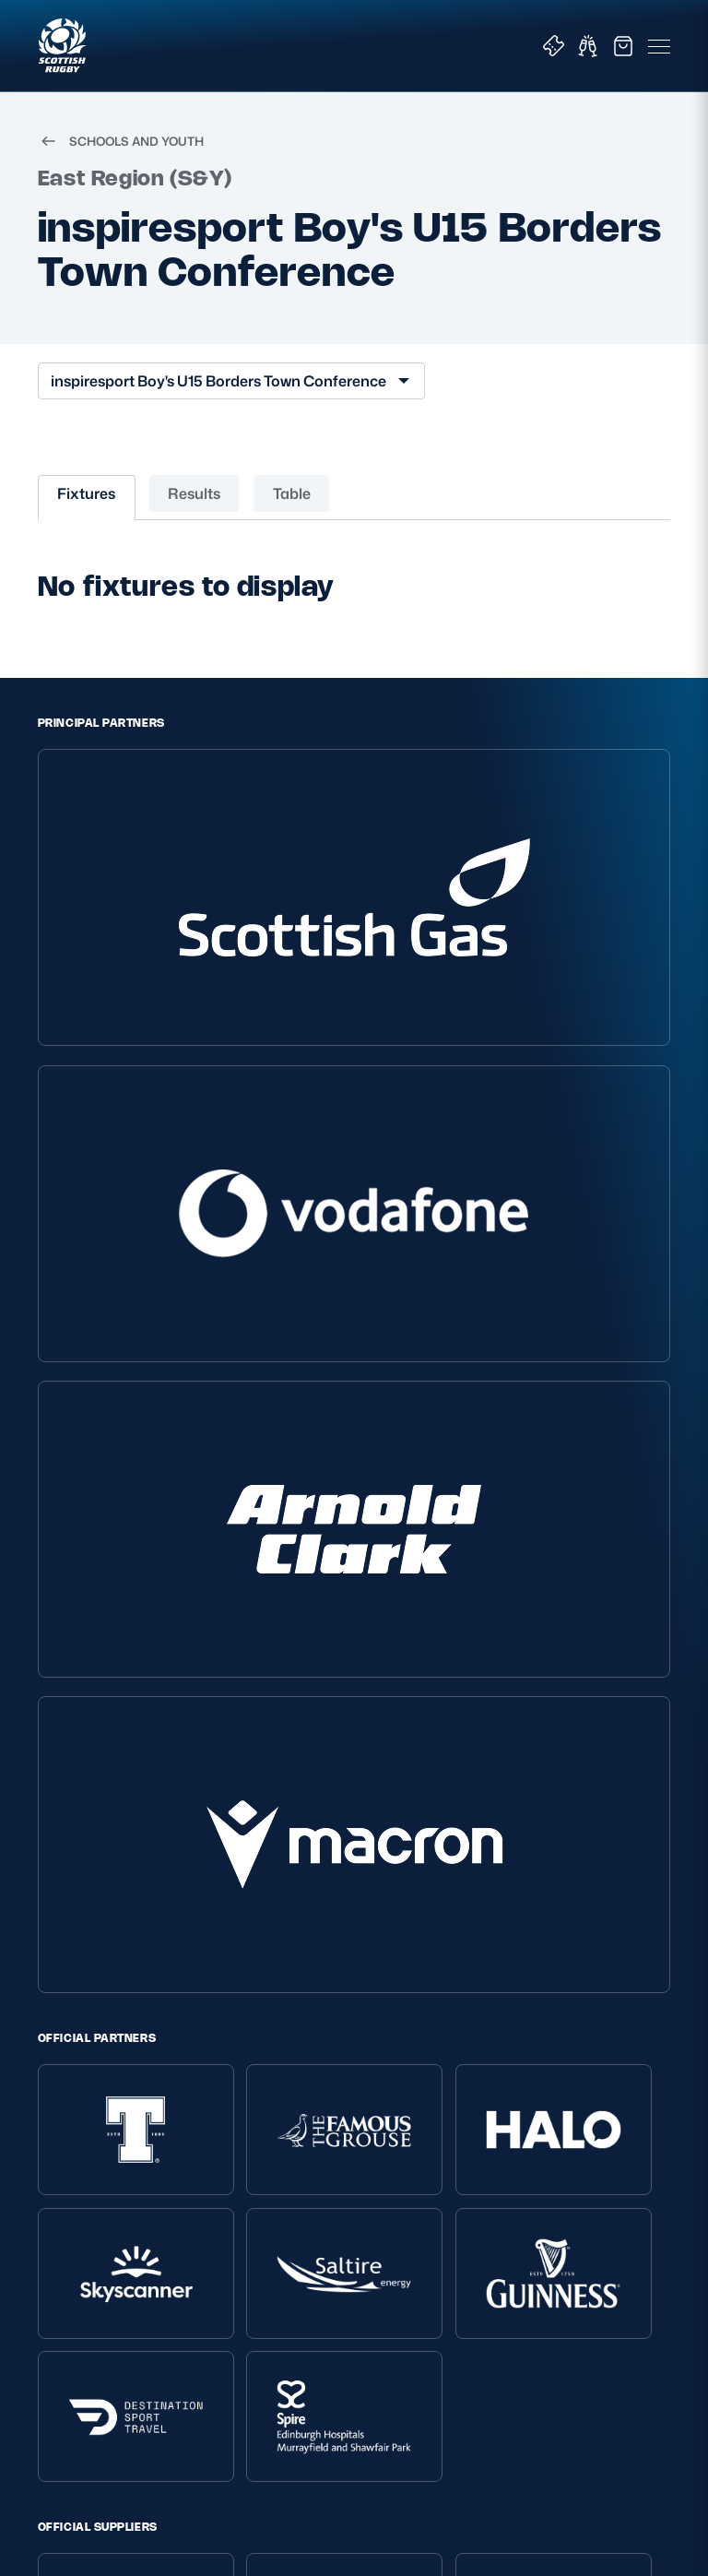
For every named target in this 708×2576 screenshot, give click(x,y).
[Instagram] (332, 1804)
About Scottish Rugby (329, 2086)
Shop (503, 2111)
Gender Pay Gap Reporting (121, 2204)
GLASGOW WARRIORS (383, 1739)
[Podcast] (460, 1804)
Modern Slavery (86, 2179)
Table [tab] (292, 513)
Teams (507, 2135)
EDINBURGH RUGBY (227, 1739)
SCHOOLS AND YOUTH (121, 160)
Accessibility (75, 2229)
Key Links (520, 2055)
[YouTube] (418, 1804)
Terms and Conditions (105, 2111)
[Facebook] (375, 1804)
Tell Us (282, 2185)
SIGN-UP (78, 2437)
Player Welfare (307, 2135)
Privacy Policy (80, 2086)
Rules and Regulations (332, 2210)
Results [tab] (194, 513)
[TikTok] (247, 1804)
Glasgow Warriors (540, 2259)
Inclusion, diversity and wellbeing (108, 2145)
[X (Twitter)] (289, 1804)
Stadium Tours (531, 2185)
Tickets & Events (538, 2086)
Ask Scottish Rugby (322, 2111)
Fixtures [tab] (86, 513)
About (284, 2055)
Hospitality (519, 2160)
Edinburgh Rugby (541, 2235)
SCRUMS (510, 1739)
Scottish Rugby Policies (122, 2055)
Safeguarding (305, 2160)
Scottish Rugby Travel (553, 2210)
